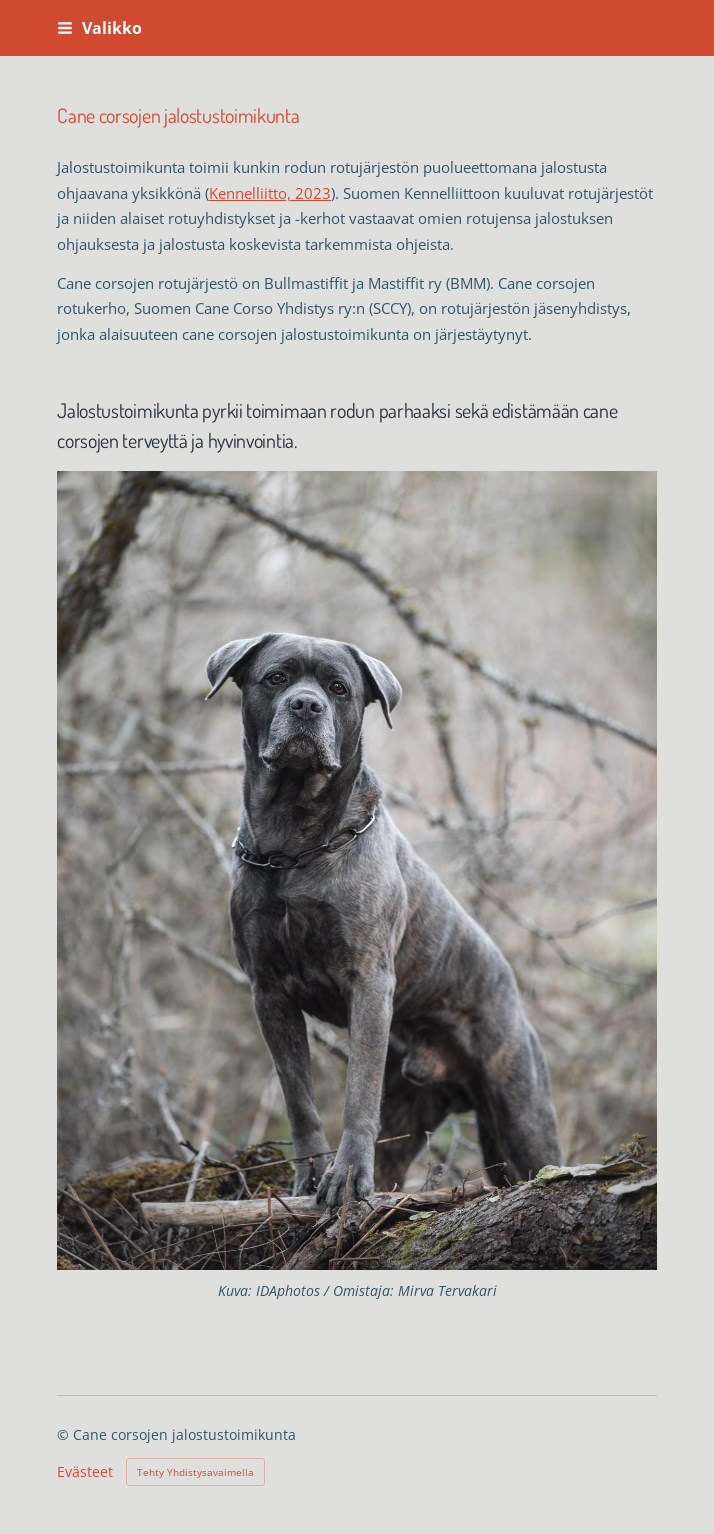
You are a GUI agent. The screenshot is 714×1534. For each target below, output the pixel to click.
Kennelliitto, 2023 (270, 193)
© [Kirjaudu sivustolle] (65, 1434)
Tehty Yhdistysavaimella (195, 1472)
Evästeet (85, 1472)
